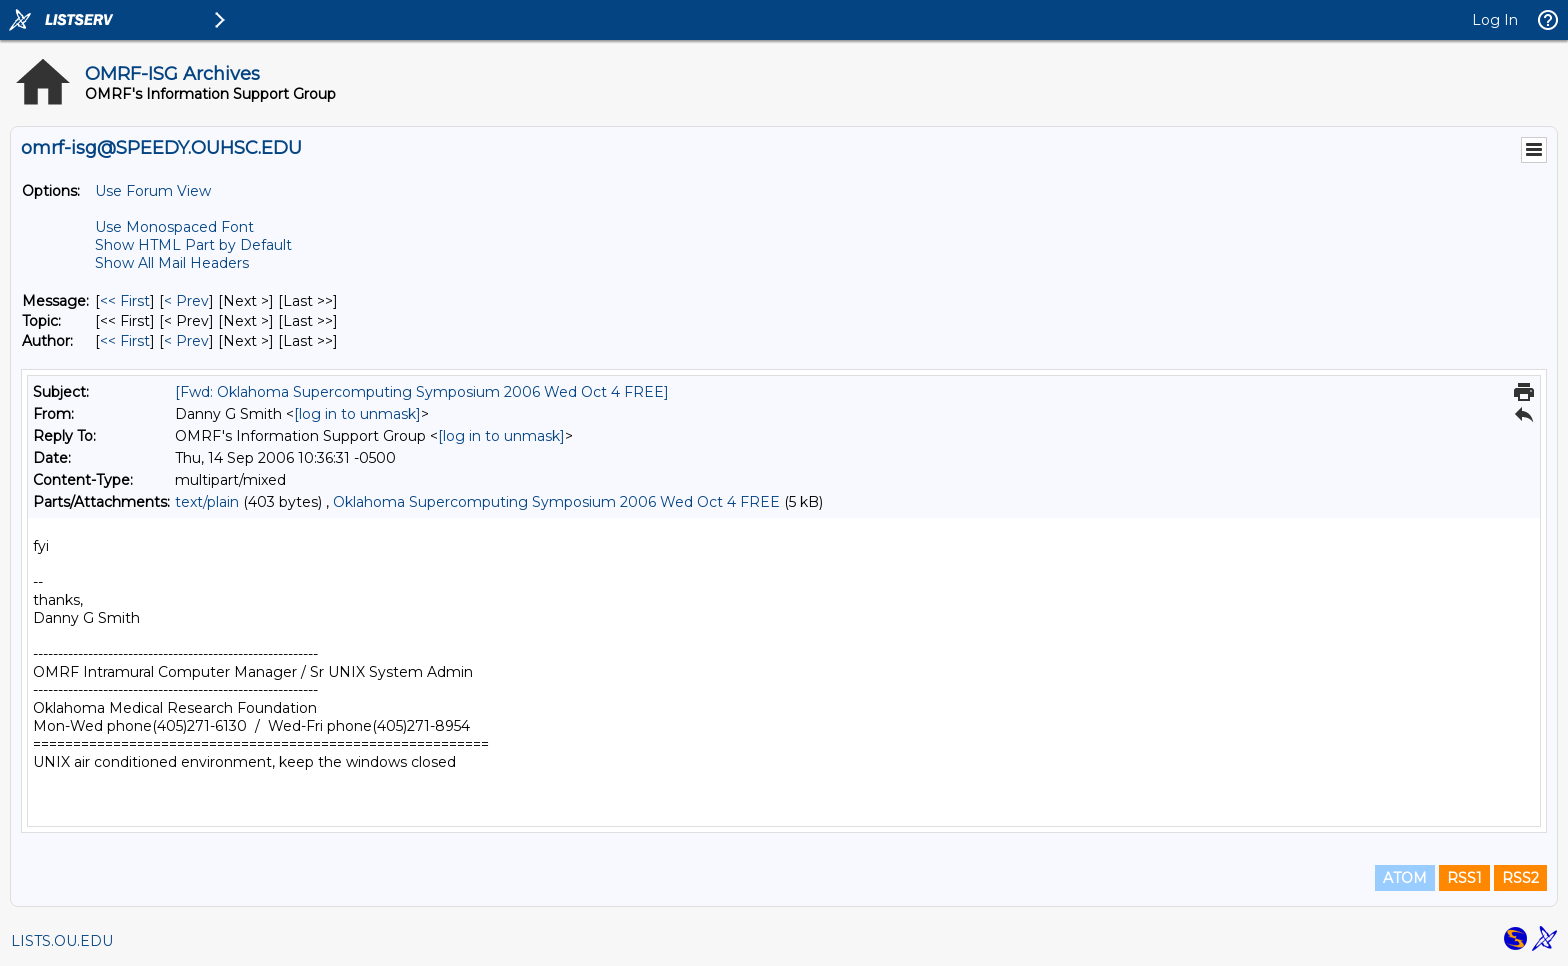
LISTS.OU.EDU (62, 941)
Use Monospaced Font (174, 227)
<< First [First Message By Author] (125, 341)
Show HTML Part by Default (193, 245)
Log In (1495, 20)
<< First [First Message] (125, 301)
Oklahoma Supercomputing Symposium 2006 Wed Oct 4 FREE (556, 502)
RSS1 (1464, 878)
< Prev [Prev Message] (186, 301)
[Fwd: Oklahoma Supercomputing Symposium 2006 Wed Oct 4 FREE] (422, 392)
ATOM (1405, 878)
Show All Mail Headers (172, 263)
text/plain (207, 502)
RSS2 (1520, 878)
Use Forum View (153, 191)
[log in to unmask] (357, 414)
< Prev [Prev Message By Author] (186, 341)
